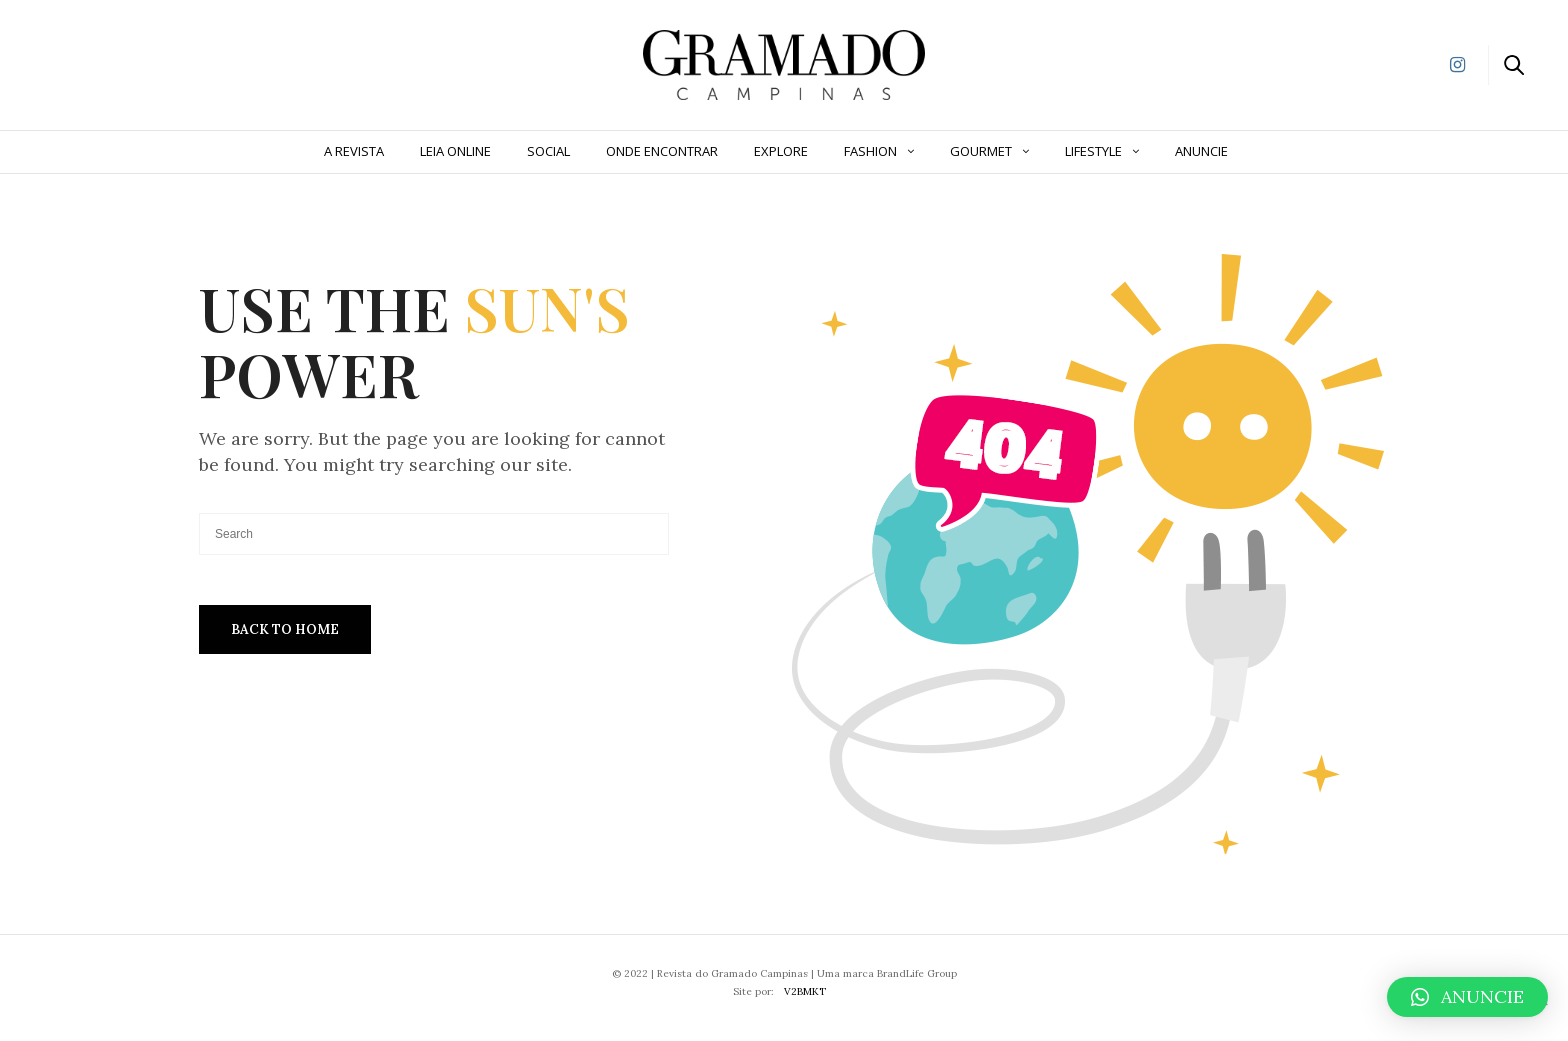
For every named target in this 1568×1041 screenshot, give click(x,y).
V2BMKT (805, 991)
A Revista (354, 151)
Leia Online (455, 151)
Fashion (870, 151)
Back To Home (285, 629)
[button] (1467, 997)
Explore (781, 151)
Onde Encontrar (662, 151)
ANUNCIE (1201, 151)
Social (548, 151)
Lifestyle (1093, 151)
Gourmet (981, 151)
